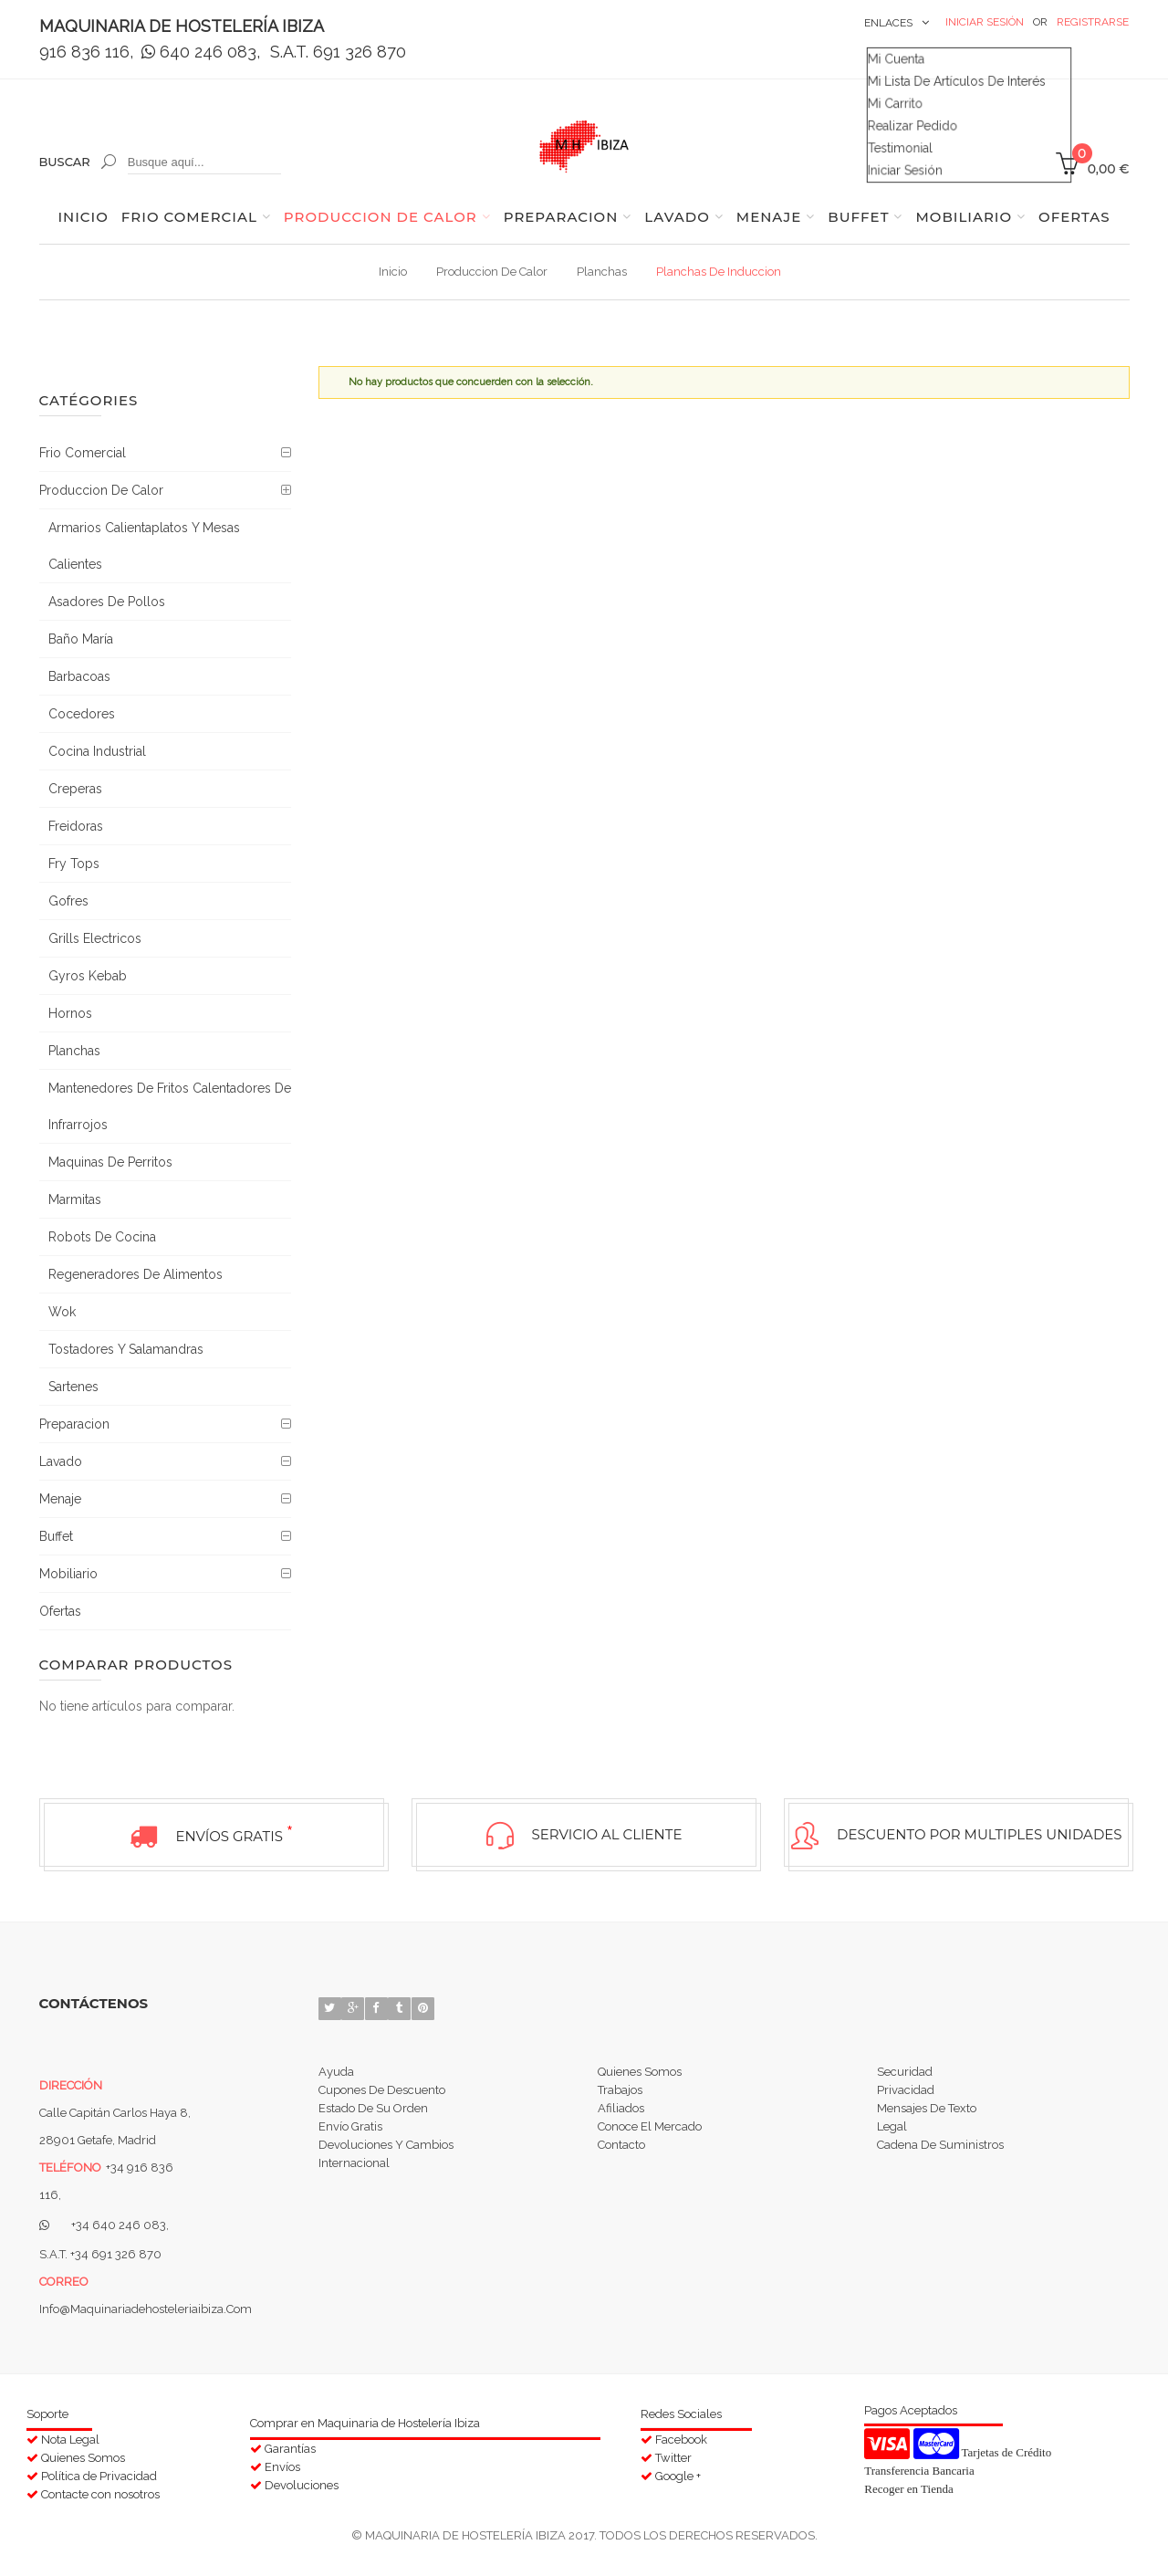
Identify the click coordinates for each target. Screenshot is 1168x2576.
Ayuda (336, 2069)
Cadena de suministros (940, 2156)
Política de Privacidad (99, 2471)
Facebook (681, 2435)
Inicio (393, 271)
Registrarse (1093, 22)
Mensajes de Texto (926, 2113)
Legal (892, 2134)
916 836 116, (86, 51)
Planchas (602, 271)
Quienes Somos (640, 2069)
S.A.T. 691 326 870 (338, 51)
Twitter (673, 2453)
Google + (678, 2471)
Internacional (354, 2178)
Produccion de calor (492, 271)
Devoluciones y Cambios (386, 2156)
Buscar (64, 161)
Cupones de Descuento (381, 2091)
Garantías (290, 2444)
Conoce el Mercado (650, 2134)
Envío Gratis (350, 2134)
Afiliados (621, 2113)
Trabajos (620, 2091)
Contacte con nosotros (100, 2490)
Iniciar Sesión (984, 22)
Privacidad (905, 2091)
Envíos (282, 2462)
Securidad (905, 2069)
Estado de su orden (373, 2113)
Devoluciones (302, 2480)
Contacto (621, 2156)
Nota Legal (70, 2435)
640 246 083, (203, 51)
